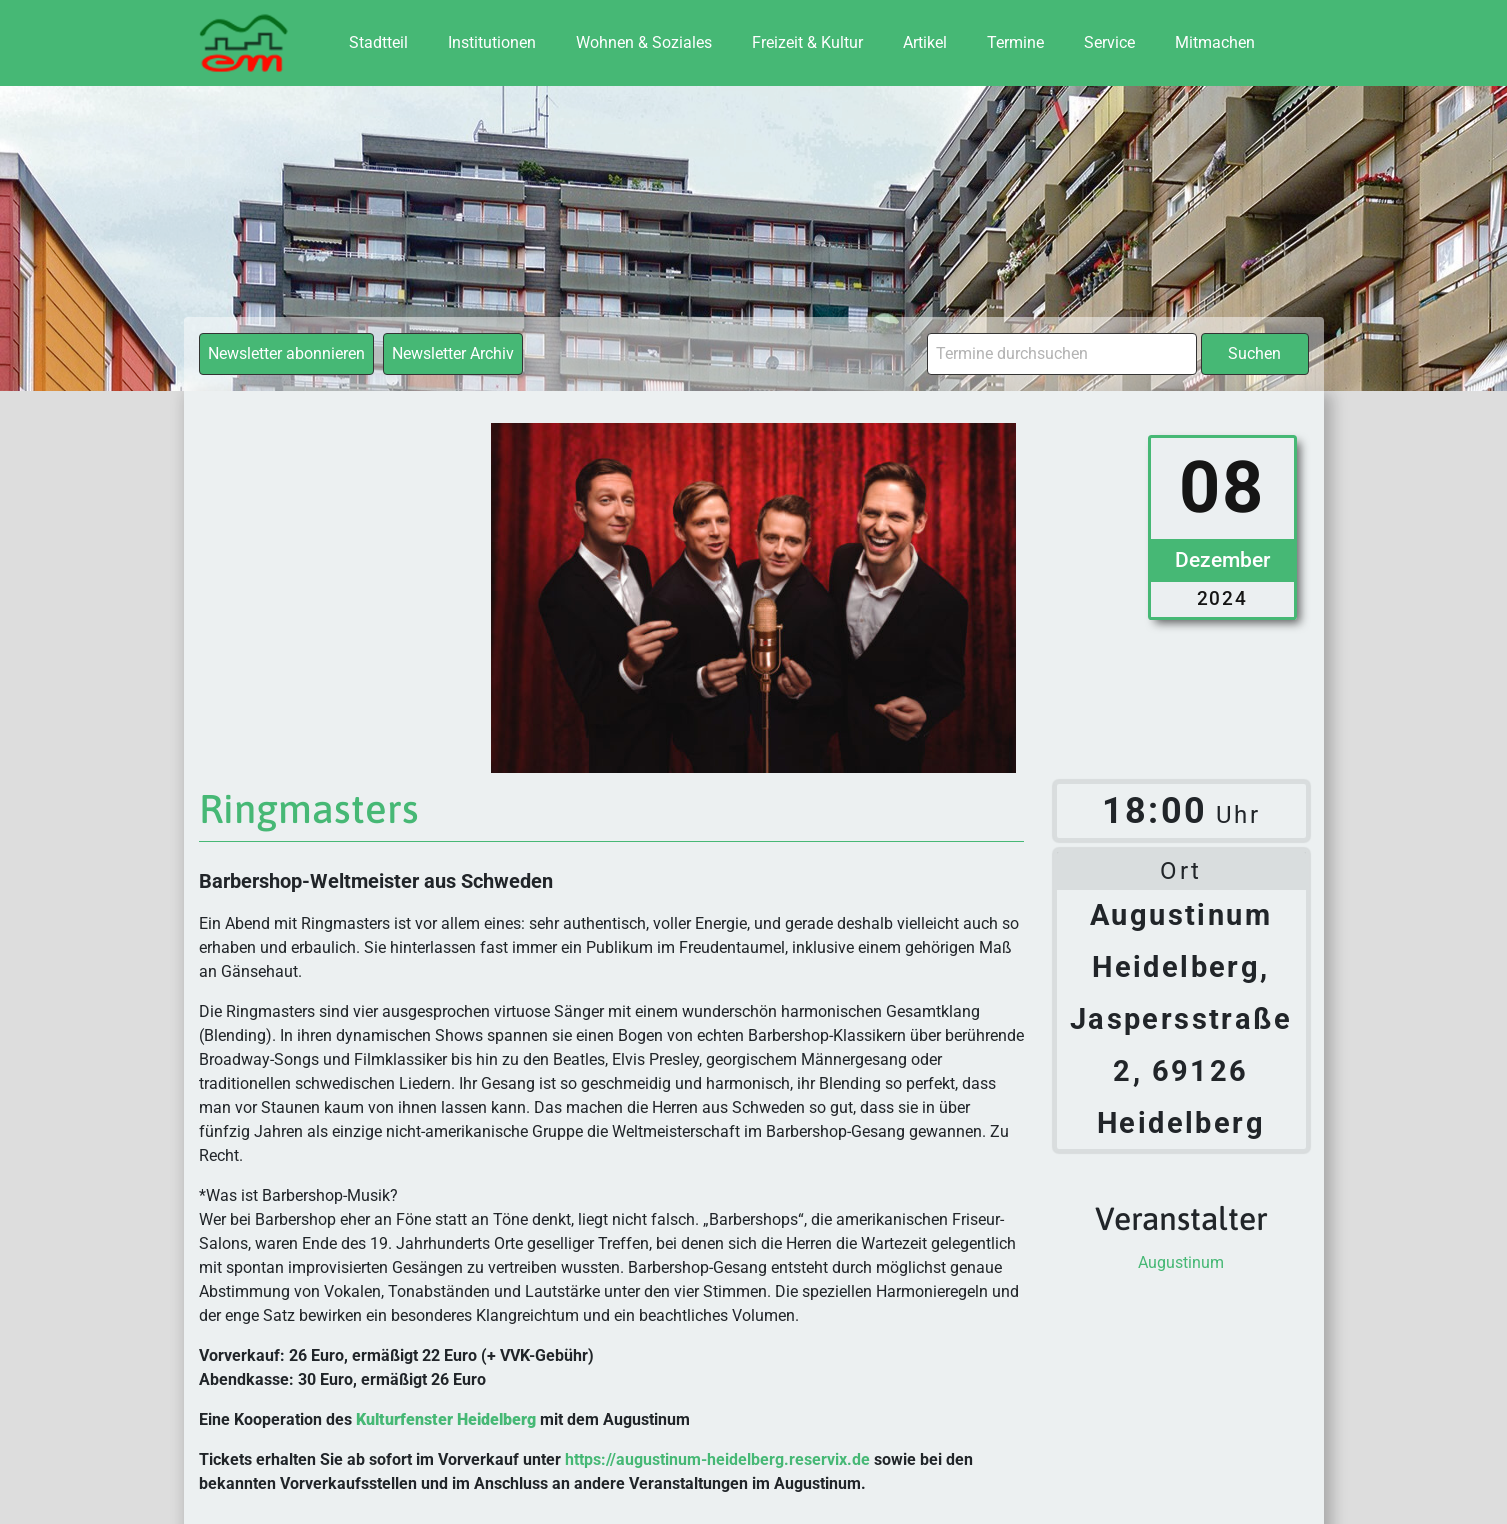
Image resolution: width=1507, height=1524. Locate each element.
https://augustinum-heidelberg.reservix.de (717, 1459)
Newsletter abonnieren (286, 353)
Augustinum (1181, 1262)
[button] (44, 1480)
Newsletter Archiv (453, 353)
